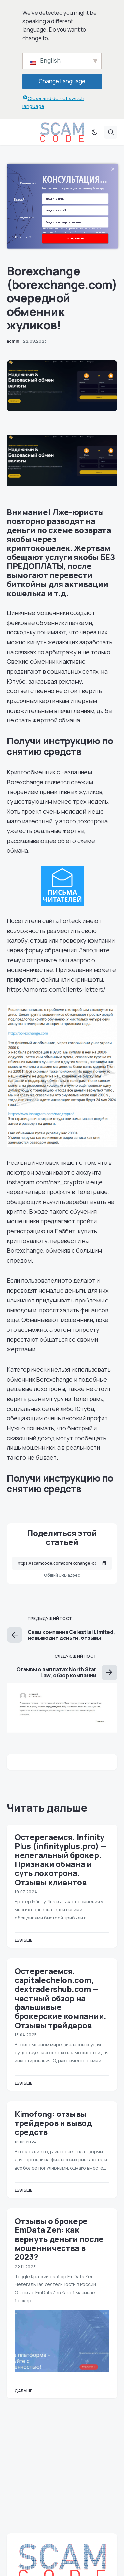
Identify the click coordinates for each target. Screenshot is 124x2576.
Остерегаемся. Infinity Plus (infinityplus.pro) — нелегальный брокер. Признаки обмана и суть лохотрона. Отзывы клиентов (60, 1860)
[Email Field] (75, 210)
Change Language (62, 81)
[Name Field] (75, 198)
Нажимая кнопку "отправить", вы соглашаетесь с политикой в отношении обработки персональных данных (74, 231)
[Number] (75, 222)
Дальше (23, 1940)
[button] (10, 132)
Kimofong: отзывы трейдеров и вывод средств (53, 2122)
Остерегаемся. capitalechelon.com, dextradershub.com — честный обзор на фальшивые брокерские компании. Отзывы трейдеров (60, 1997)
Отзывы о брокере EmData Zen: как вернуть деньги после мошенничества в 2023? (59, 2238)
